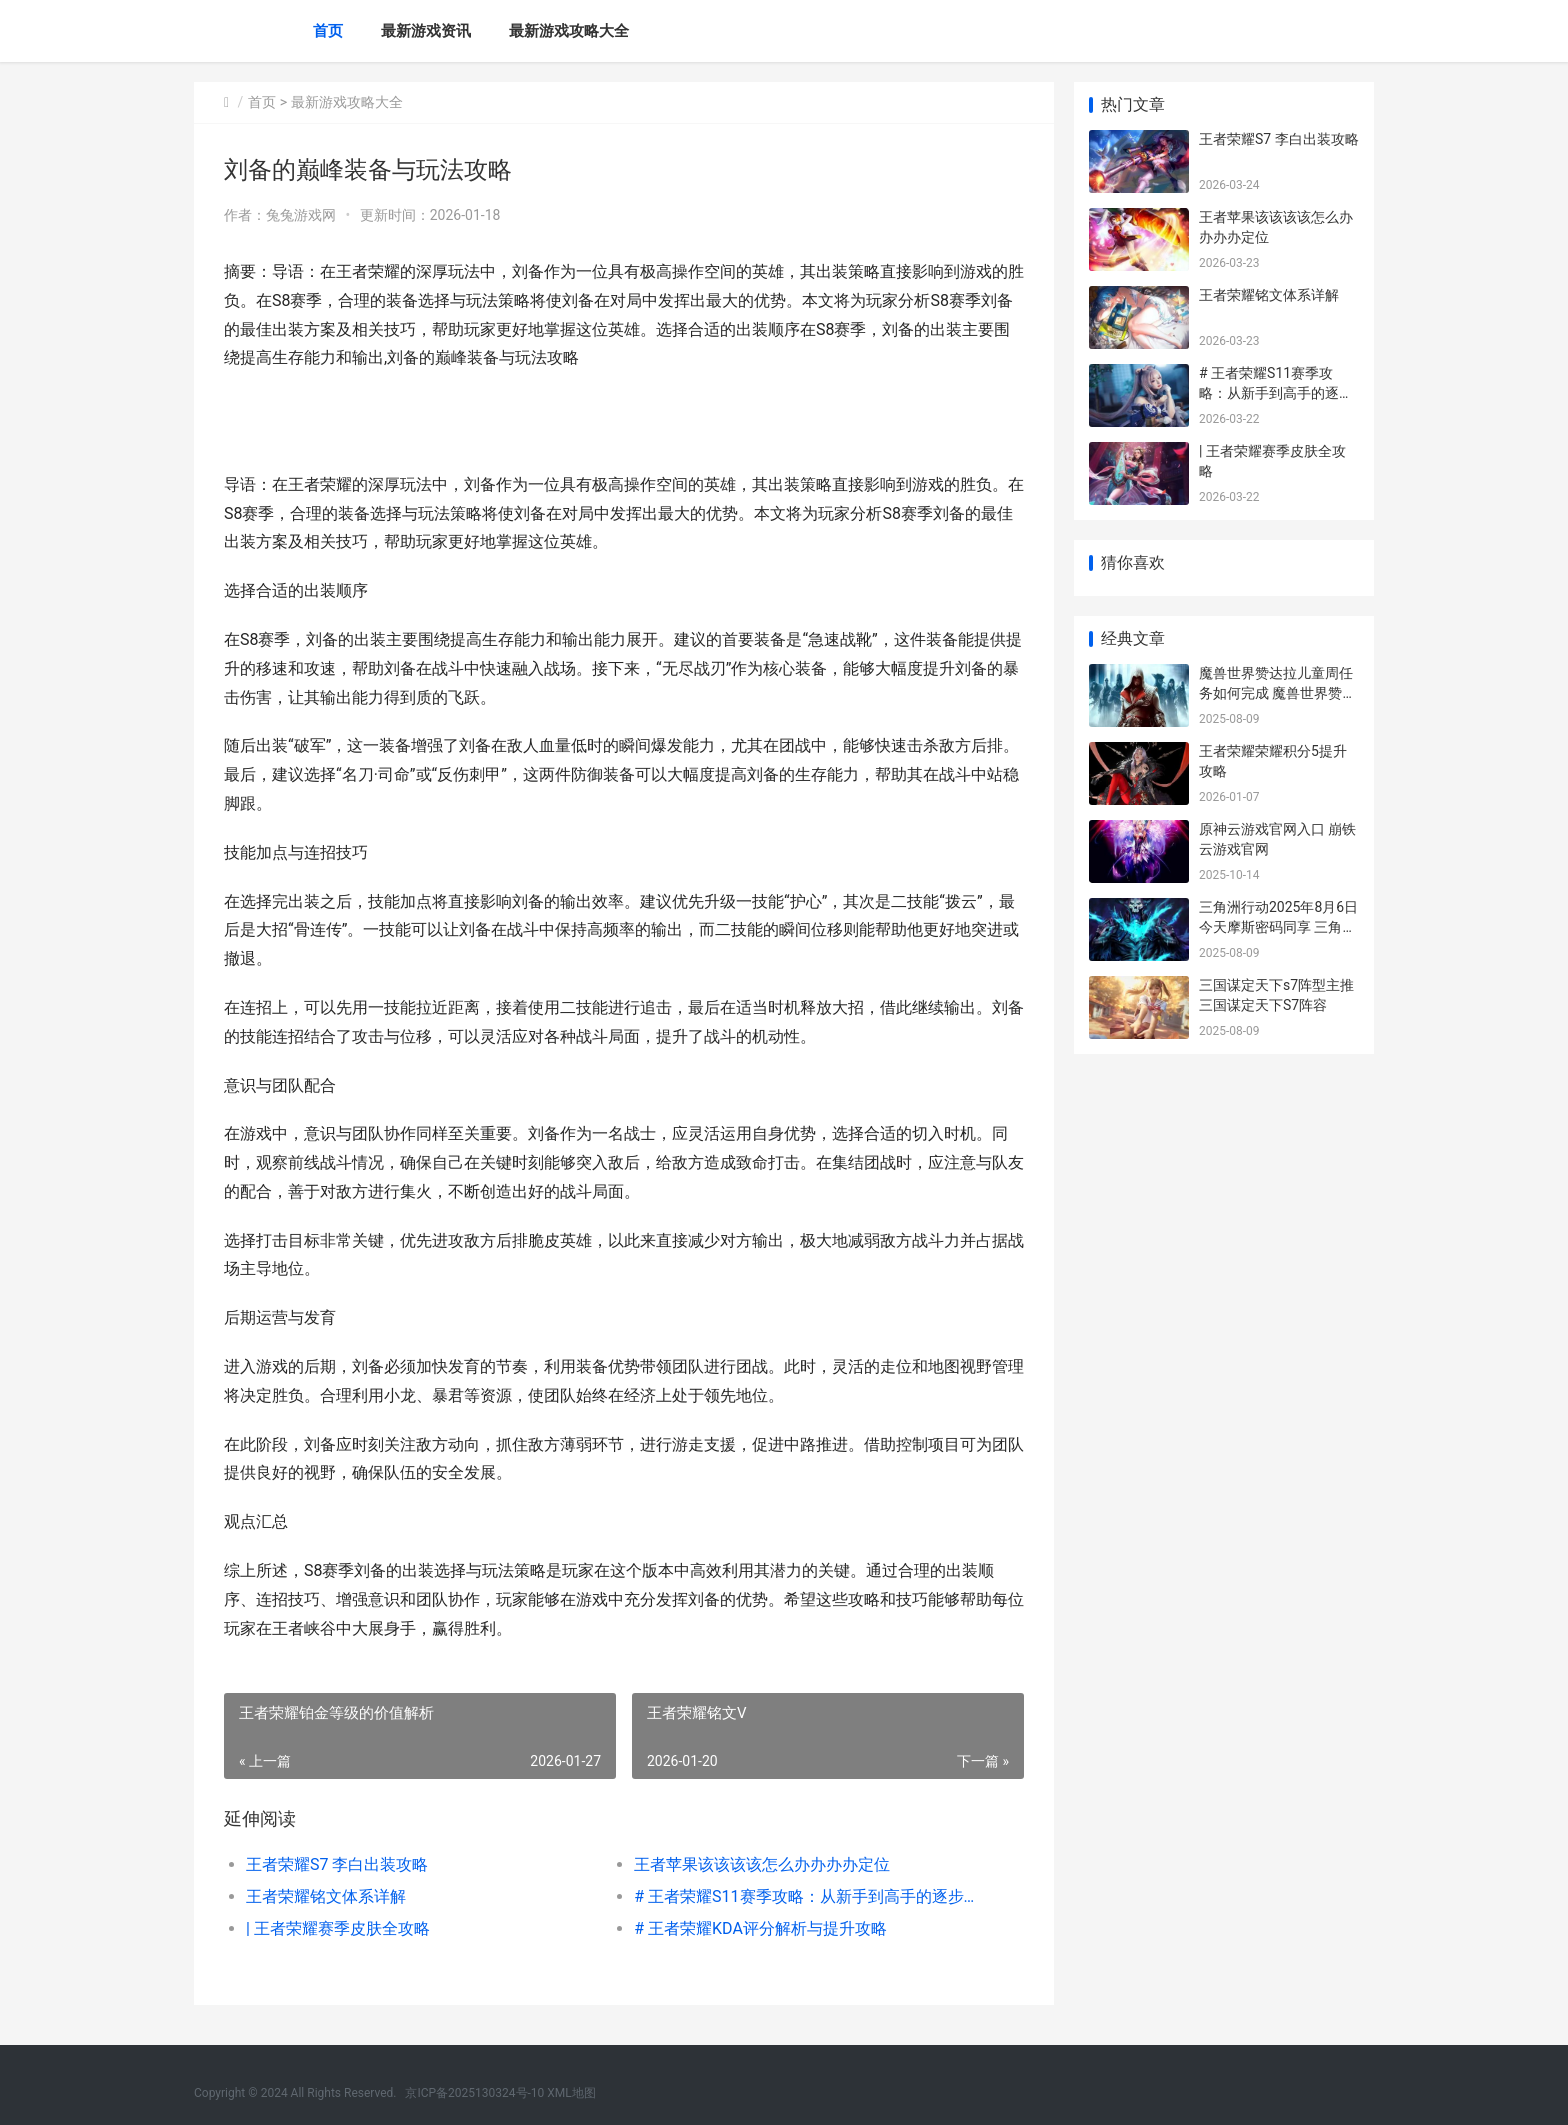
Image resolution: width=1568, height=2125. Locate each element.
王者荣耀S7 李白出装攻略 (337, 1864)
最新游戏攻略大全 (569, 31)
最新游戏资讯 (426, 31)
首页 (328, 31)
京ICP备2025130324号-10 (474, 2093)
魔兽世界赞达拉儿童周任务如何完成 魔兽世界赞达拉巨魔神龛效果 (1277, 692)
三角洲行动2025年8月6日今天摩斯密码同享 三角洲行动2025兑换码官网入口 (1278, 926)
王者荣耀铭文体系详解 (326, 1896)
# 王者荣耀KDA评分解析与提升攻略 (760, 1928)
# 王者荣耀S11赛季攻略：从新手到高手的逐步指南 (808, 1896)
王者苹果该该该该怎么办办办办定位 (762, 1864)
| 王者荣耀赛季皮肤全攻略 (338, 1928)
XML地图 (571, 2093)
